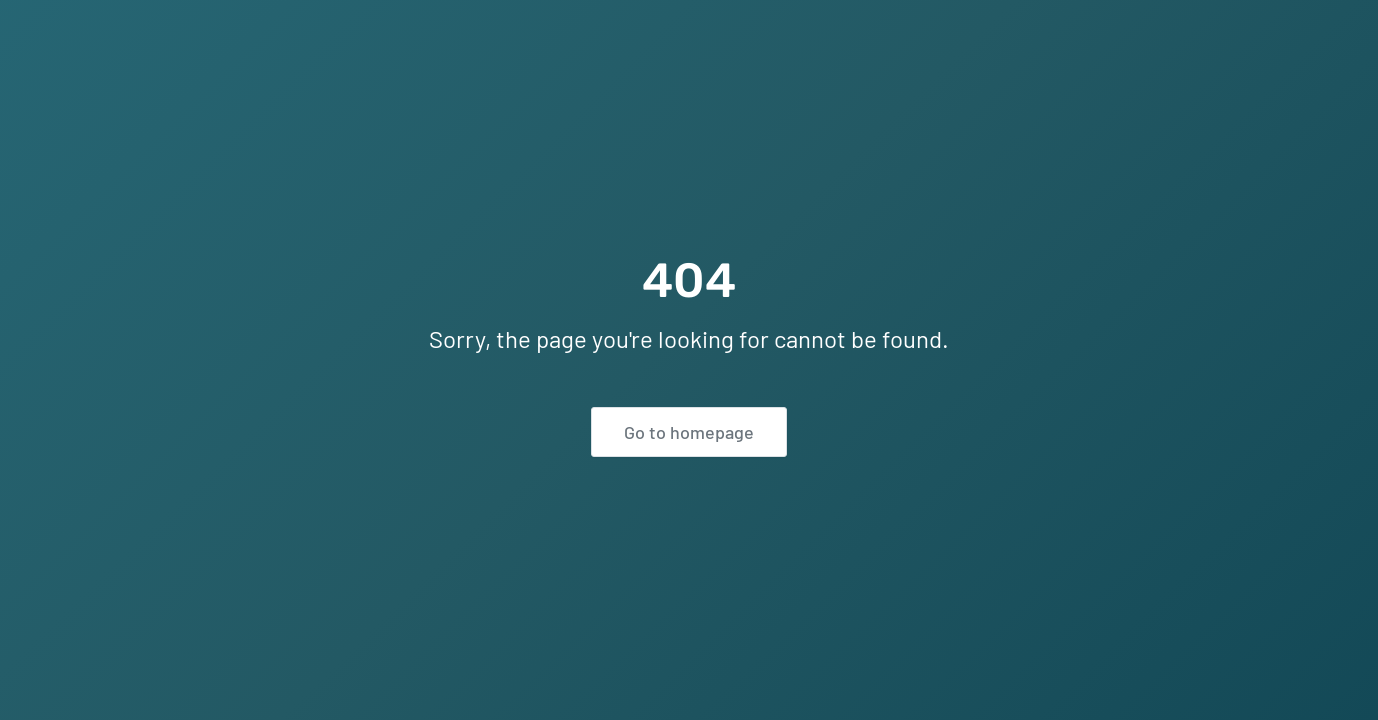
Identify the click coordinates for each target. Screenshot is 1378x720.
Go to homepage (689, 432)
